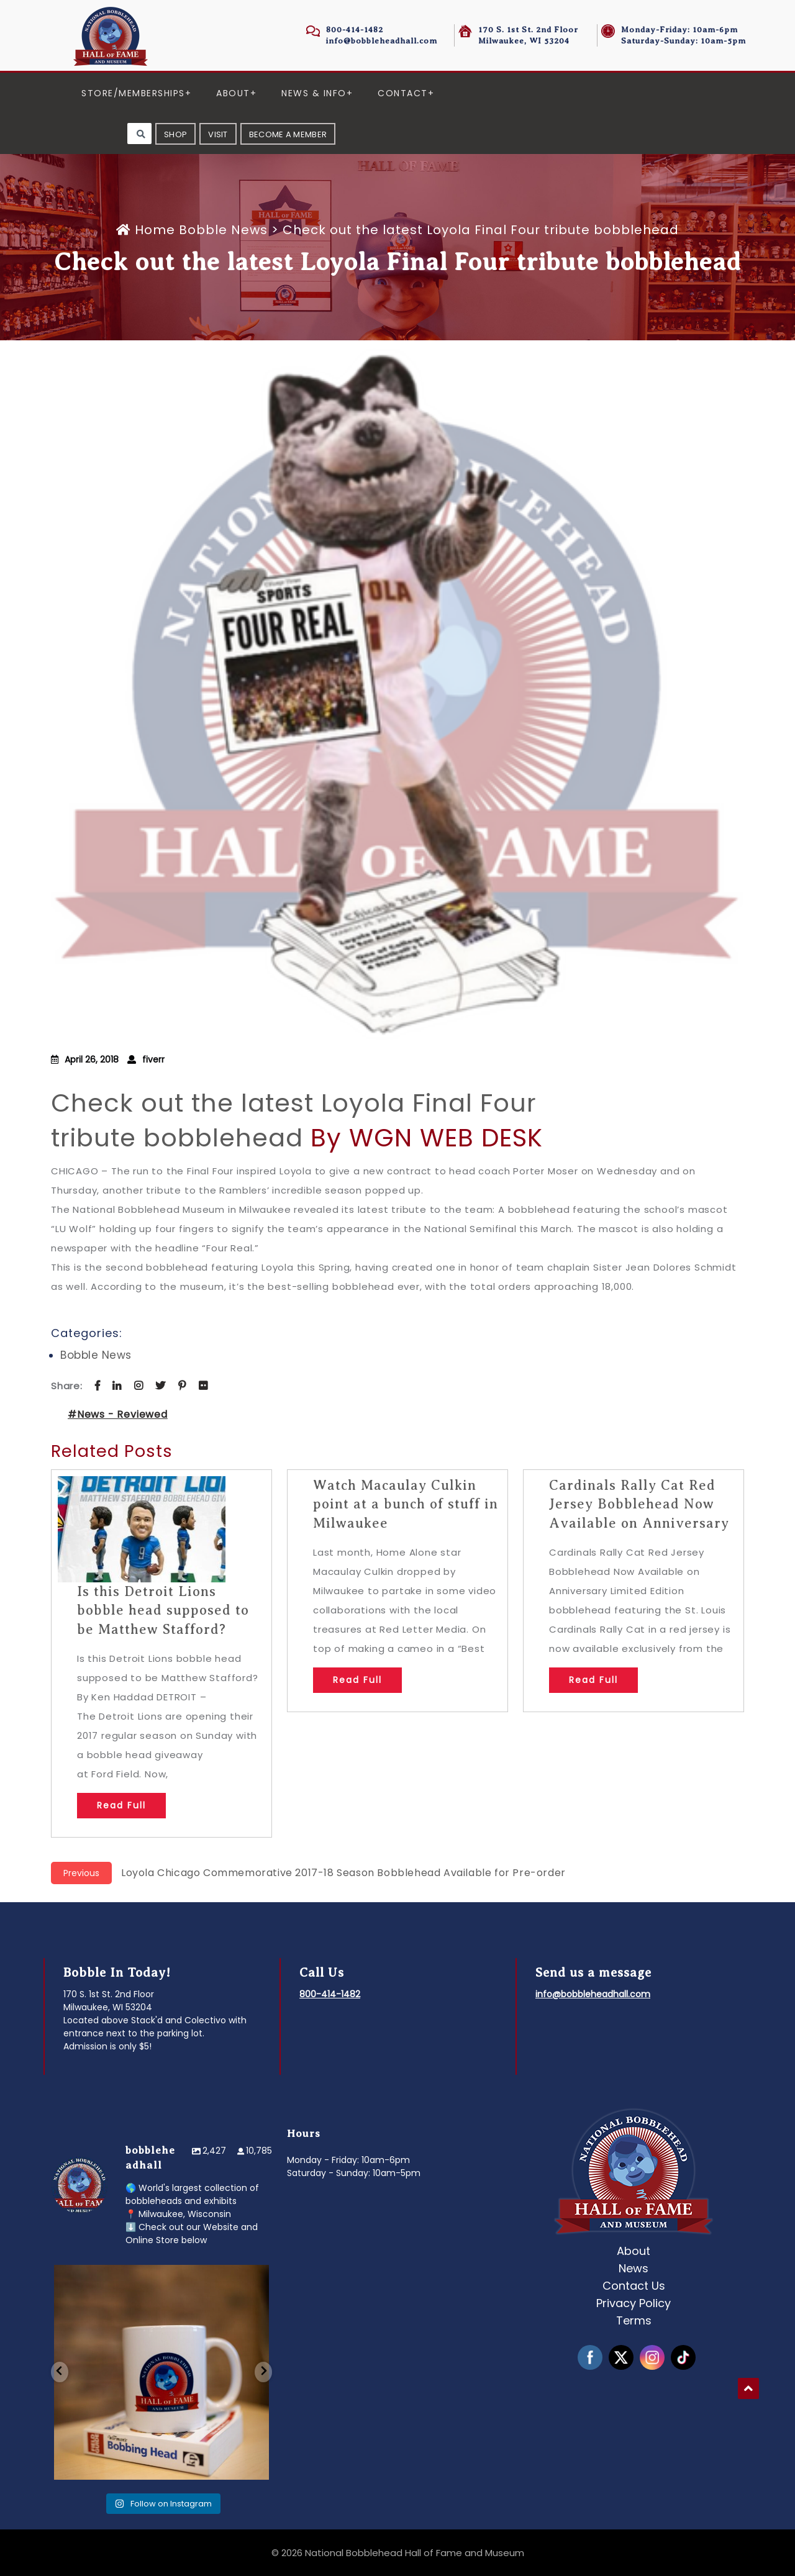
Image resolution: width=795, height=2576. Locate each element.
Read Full (121, 1805)
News (633, 2268)
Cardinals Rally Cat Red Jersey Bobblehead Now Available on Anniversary (639, 1504)
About (233, 93)
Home (147, 229)
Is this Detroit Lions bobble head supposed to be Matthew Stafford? (163, 1611)
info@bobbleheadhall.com (381, 40)
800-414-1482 (354, 29)
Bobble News (223, 229)
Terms (634, 2320)
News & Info (314, 93)
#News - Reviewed (118, 1414)
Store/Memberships (133, 93)
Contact (403, 93)
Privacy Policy (633, 2303)
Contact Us (633, 2285)
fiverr (153, 1059)
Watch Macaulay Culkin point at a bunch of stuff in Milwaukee (405, 1504)
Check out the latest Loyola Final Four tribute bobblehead (294, 1120)
